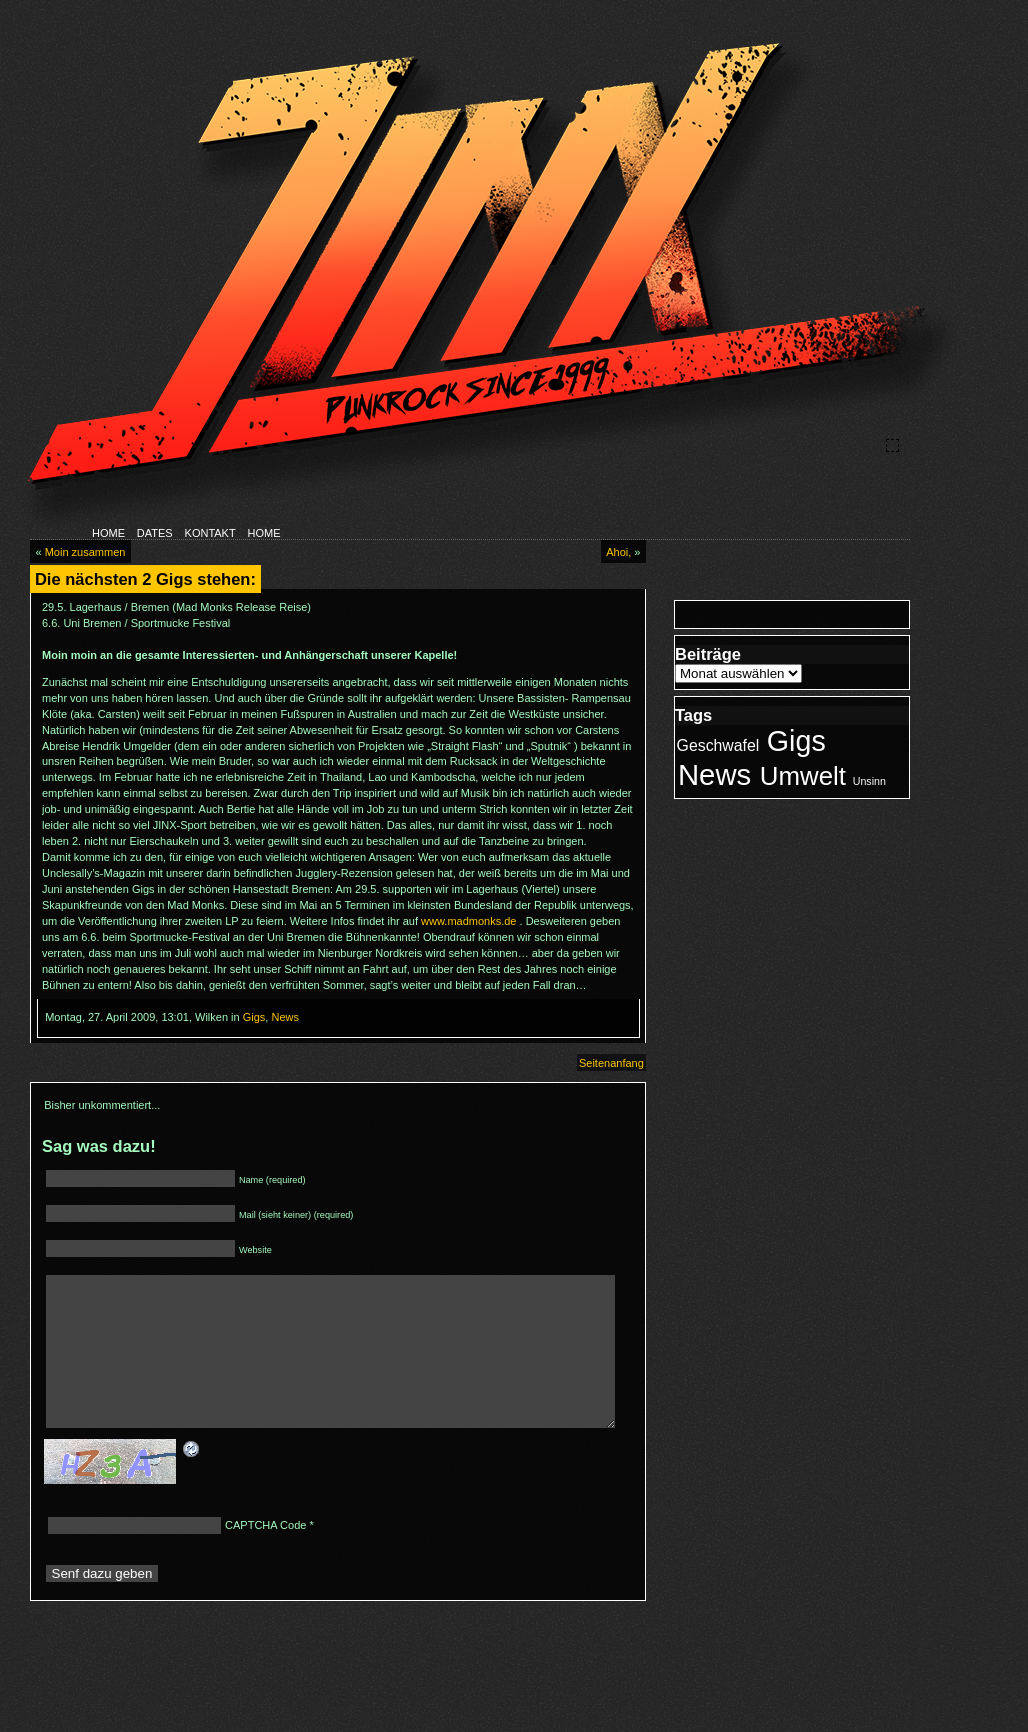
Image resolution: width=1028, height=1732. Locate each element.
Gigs (254, 1017)
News (285, 1017)
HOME (108, 533)
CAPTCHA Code (265, 1556)
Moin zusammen (85, 552)
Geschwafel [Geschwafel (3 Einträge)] (718, 745)
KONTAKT (210, 533)
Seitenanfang (611, 1063)
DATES (155, 533)
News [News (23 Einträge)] (714, 774)
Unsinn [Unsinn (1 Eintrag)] (869, 781)
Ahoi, (618, 552)
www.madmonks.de (468, 921)
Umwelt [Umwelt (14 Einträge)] (803, 776)
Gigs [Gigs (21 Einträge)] (796, 741)
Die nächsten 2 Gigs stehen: (145, 579)
